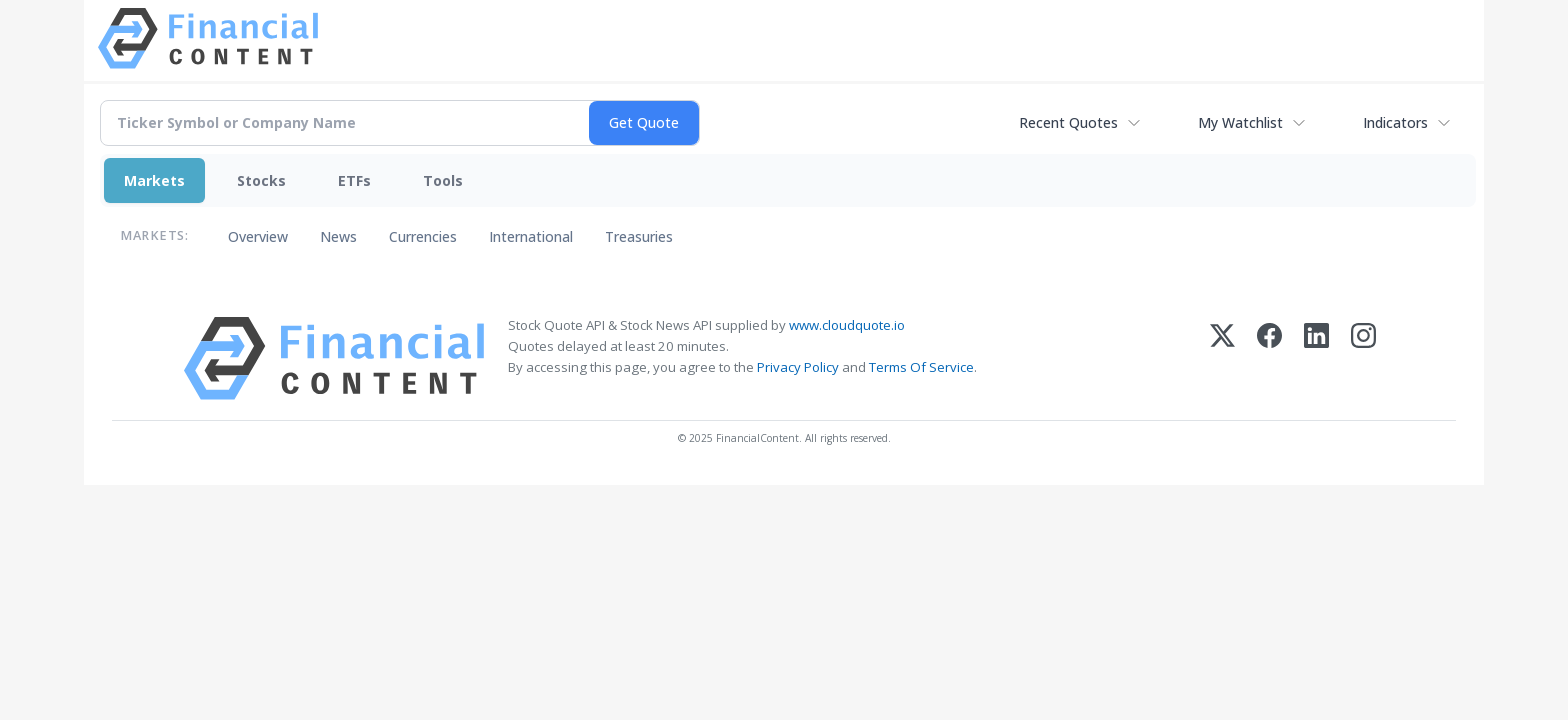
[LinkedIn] (1316, 358)
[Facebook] (1269, 358)
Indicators (1395, 122)
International (531, 236)
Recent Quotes (1068, 122)
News (338, 236)
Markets (154, 180)
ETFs (354, 180)
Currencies (423, 236)
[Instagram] (1363, 358)
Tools (443, 180)
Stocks (261, 180)
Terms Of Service (921, 367)
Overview (258, 236)
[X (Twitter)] (1222, 358)
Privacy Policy (798, 367)
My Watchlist (1240, 122)
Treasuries (639, 236)
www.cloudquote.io (847, 325)
